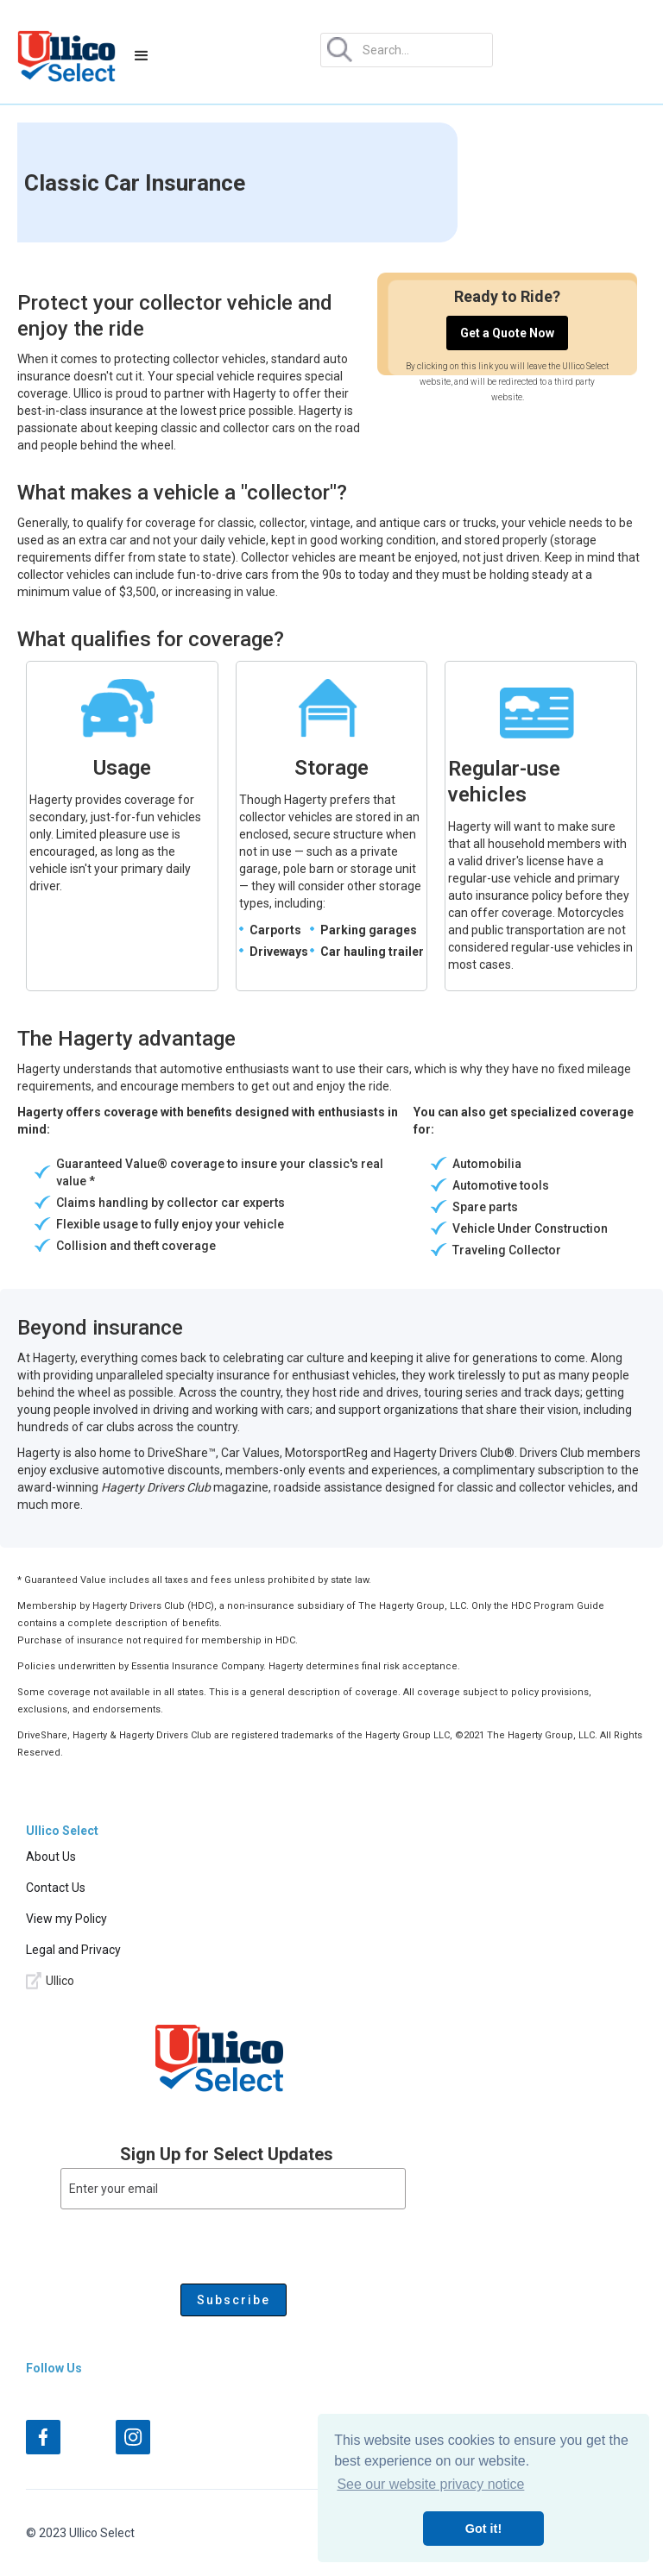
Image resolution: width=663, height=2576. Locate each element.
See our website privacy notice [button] (430, 2484)
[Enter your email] (233, 2188)
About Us (51, 1856)
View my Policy (66, 1919)
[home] (66, 56)
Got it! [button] (483, 2528)
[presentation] (191, 2243)
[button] (141, 56)
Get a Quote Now (507, 333)
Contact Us (55, 1887)
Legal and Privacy (73, 1950)
